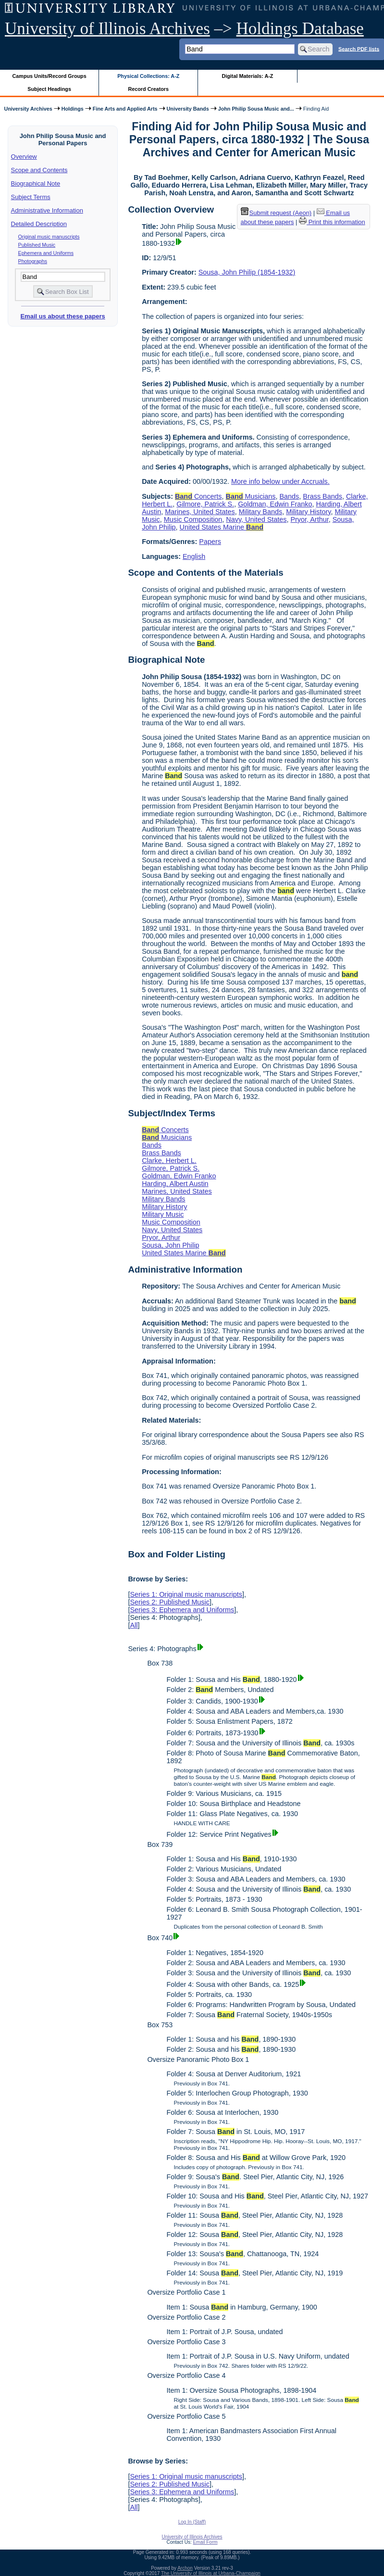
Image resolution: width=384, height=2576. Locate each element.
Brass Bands (322, 496)
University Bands (188, 109)
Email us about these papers (62, 316)
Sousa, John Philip (170, 1245)
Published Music (37, 245)
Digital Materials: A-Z (247, 76)
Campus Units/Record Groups (49, 76)
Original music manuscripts (49, 237)
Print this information (332, 222)
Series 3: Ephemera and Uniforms (182, 1610)
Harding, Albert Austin (175, 1183)
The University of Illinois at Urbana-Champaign (210, 2573)
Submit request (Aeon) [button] (276, 212)
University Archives (28, 109)
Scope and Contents (39, 170)
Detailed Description (39, 223)
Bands (289, 496)
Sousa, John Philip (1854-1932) (247, 272)
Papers (210, 541)
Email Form (205, 2542)
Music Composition (193, 519)
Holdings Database (300, 28)
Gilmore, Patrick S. (205, 504)
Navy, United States (256, 519)
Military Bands (260, 512)
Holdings (73, 109)
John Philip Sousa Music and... (256, 109)
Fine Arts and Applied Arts (125, 109)
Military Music (163, 1214)
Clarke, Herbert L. (169, 1160)
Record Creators (148, 89)
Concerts (198, 496)
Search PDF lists (358, 48)
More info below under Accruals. (280, 481)
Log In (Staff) (192, 2522)
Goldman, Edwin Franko (275, 504)
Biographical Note (36, 183)
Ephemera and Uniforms (46, 253)
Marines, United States (200, 512)
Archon (185, 2568)
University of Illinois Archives (107, 28)
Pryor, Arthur (309, 519)
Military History (308, 512)
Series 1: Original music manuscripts (186, 1594)
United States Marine (221, 527)
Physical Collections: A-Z (148, 76)
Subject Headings (49, 89)
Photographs (32, 261)
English (194, 556)
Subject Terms (30, 197)
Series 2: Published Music (170, 1602)
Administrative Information (47, 210)
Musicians (251, 496)
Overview (24, 156)
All (133, 1625)
